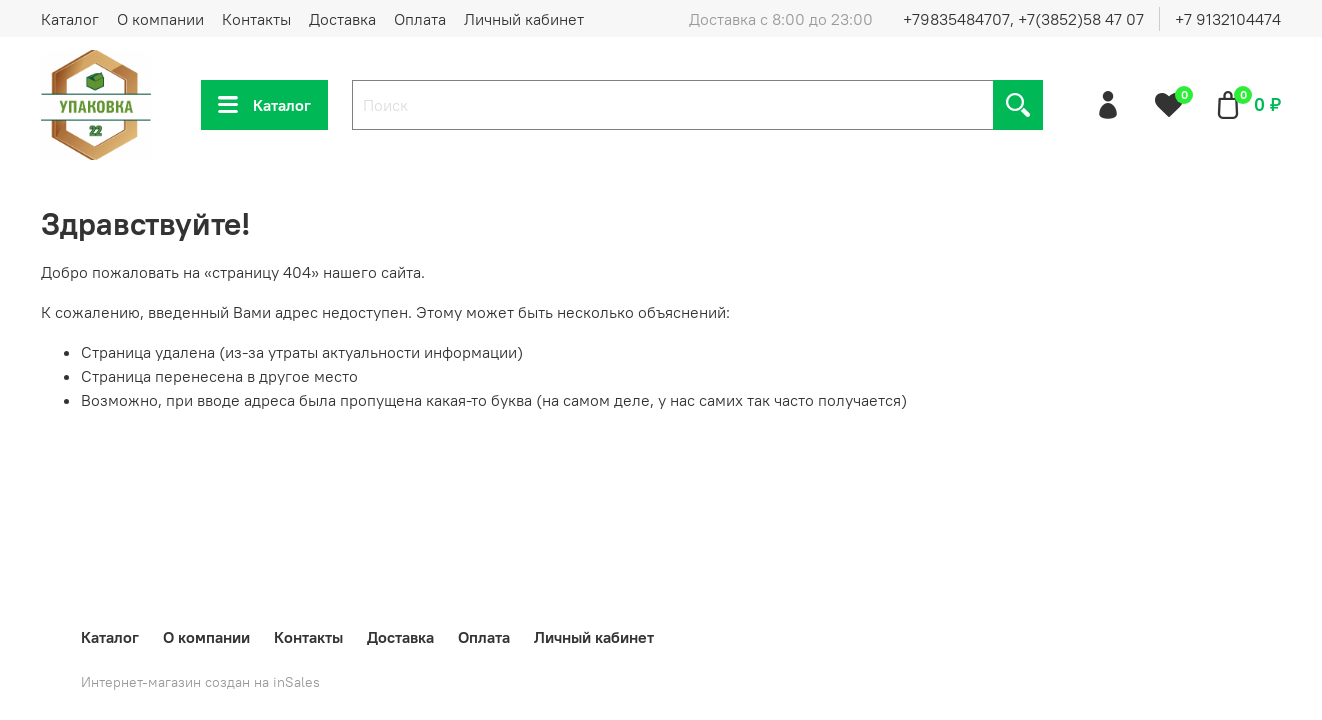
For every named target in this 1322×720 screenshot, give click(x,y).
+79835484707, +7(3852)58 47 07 (1023, 19)
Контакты (256, 19)
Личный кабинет (524, 19)
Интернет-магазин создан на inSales (200, 682)
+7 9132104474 (1228, 19)
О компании (160, 19)
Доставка (342, 19)
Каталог (70, 19)
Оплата (420, 19)
